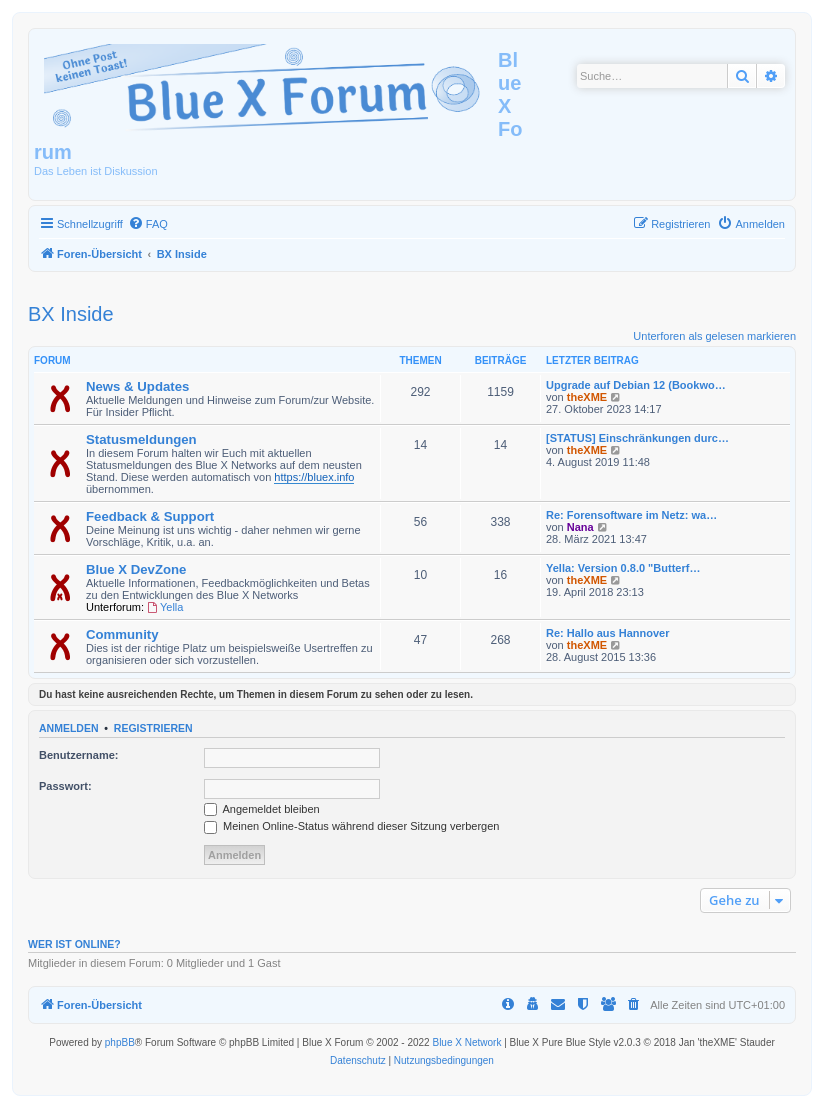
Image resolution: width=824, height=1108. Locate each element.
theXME (587, 397)
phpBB (120, 1042)
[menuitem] (148, 224)
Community (122, 634)
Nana (580, 527)
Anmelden (69, 728)
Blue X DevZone (136, 569)
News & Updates (137, 386)
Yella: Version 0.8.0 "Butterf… (623, 568)
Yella (165, 607)
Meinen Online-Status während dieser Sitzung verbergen (351, 826)
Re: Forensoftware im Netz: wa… (631, 515)
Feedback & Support (150, 516)
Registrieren (153, 728)
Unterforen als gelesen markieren (714, 336)
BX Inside (71, 314)
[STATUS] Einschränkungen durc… (637, 438)
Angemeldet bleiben (262, 809)
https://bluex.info (314, 477)
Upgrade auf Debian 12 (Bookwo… (636, 385)
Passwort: (65, 786)
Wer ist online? (74, 944)
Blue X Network (466, 1042)
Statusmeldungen (141, 439)
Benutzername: (78, 755)
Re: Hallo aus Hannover (607, 633)
